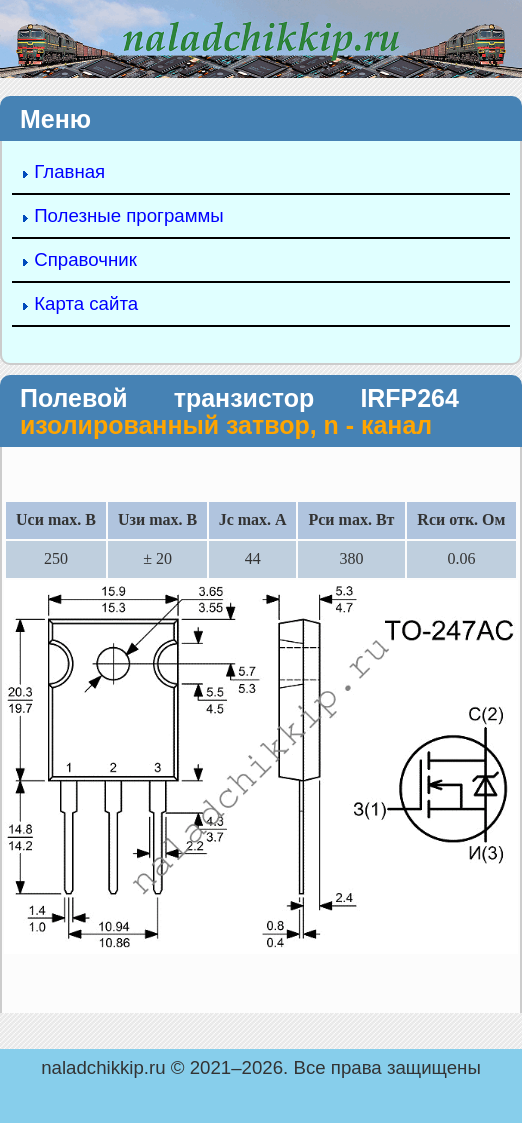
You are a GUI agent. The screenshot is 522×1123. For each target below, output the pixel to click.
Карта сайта (86, 303)
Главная (69, 171)
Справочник (85, 259)
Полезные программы (129, 215)
